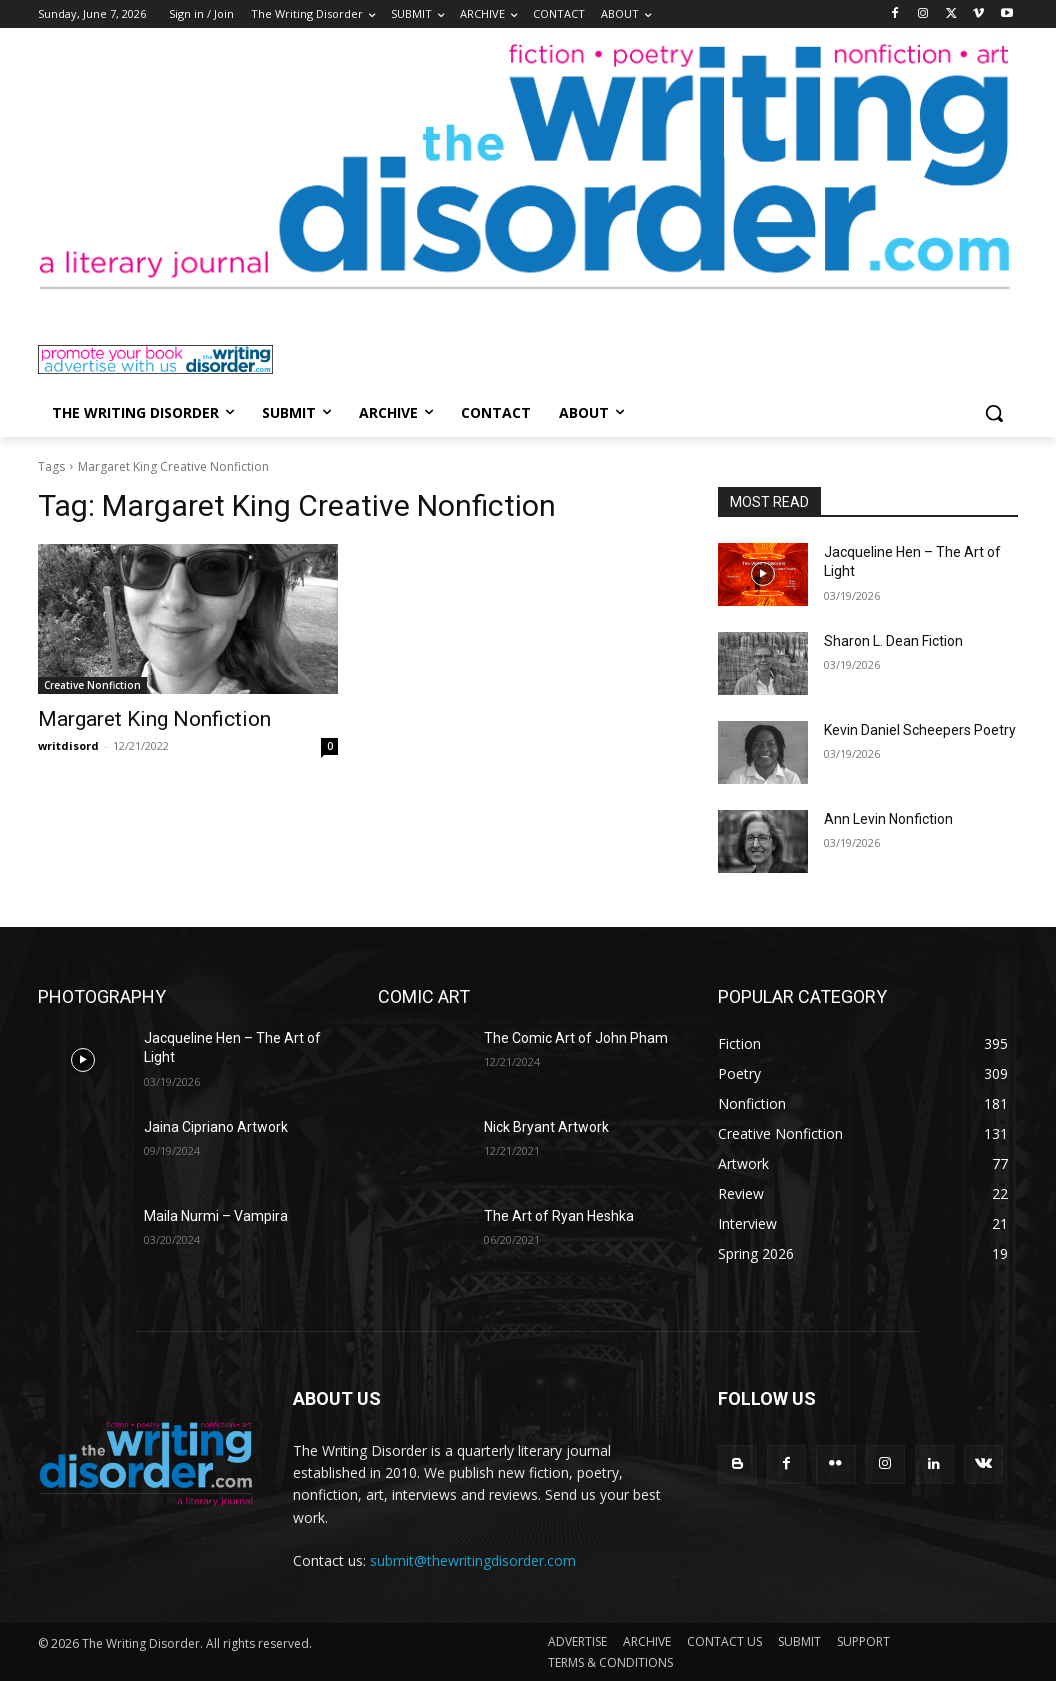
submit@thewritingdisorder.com (473, 1560)
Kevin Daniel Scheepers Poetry (920, 730)
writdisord (68, 745)
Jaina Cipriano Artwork (216, 1127)
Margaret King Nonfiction (154, 719)
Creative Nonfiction (92, 685)
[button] (994, 413)
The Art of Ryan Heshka (559, 1216)
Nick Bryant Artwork (546, 1127)
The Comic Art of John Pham (576, 1038)
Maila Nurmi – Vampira (216, 1216)
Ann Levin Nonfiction (888, 819)
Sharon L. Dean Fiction (893, 641)
